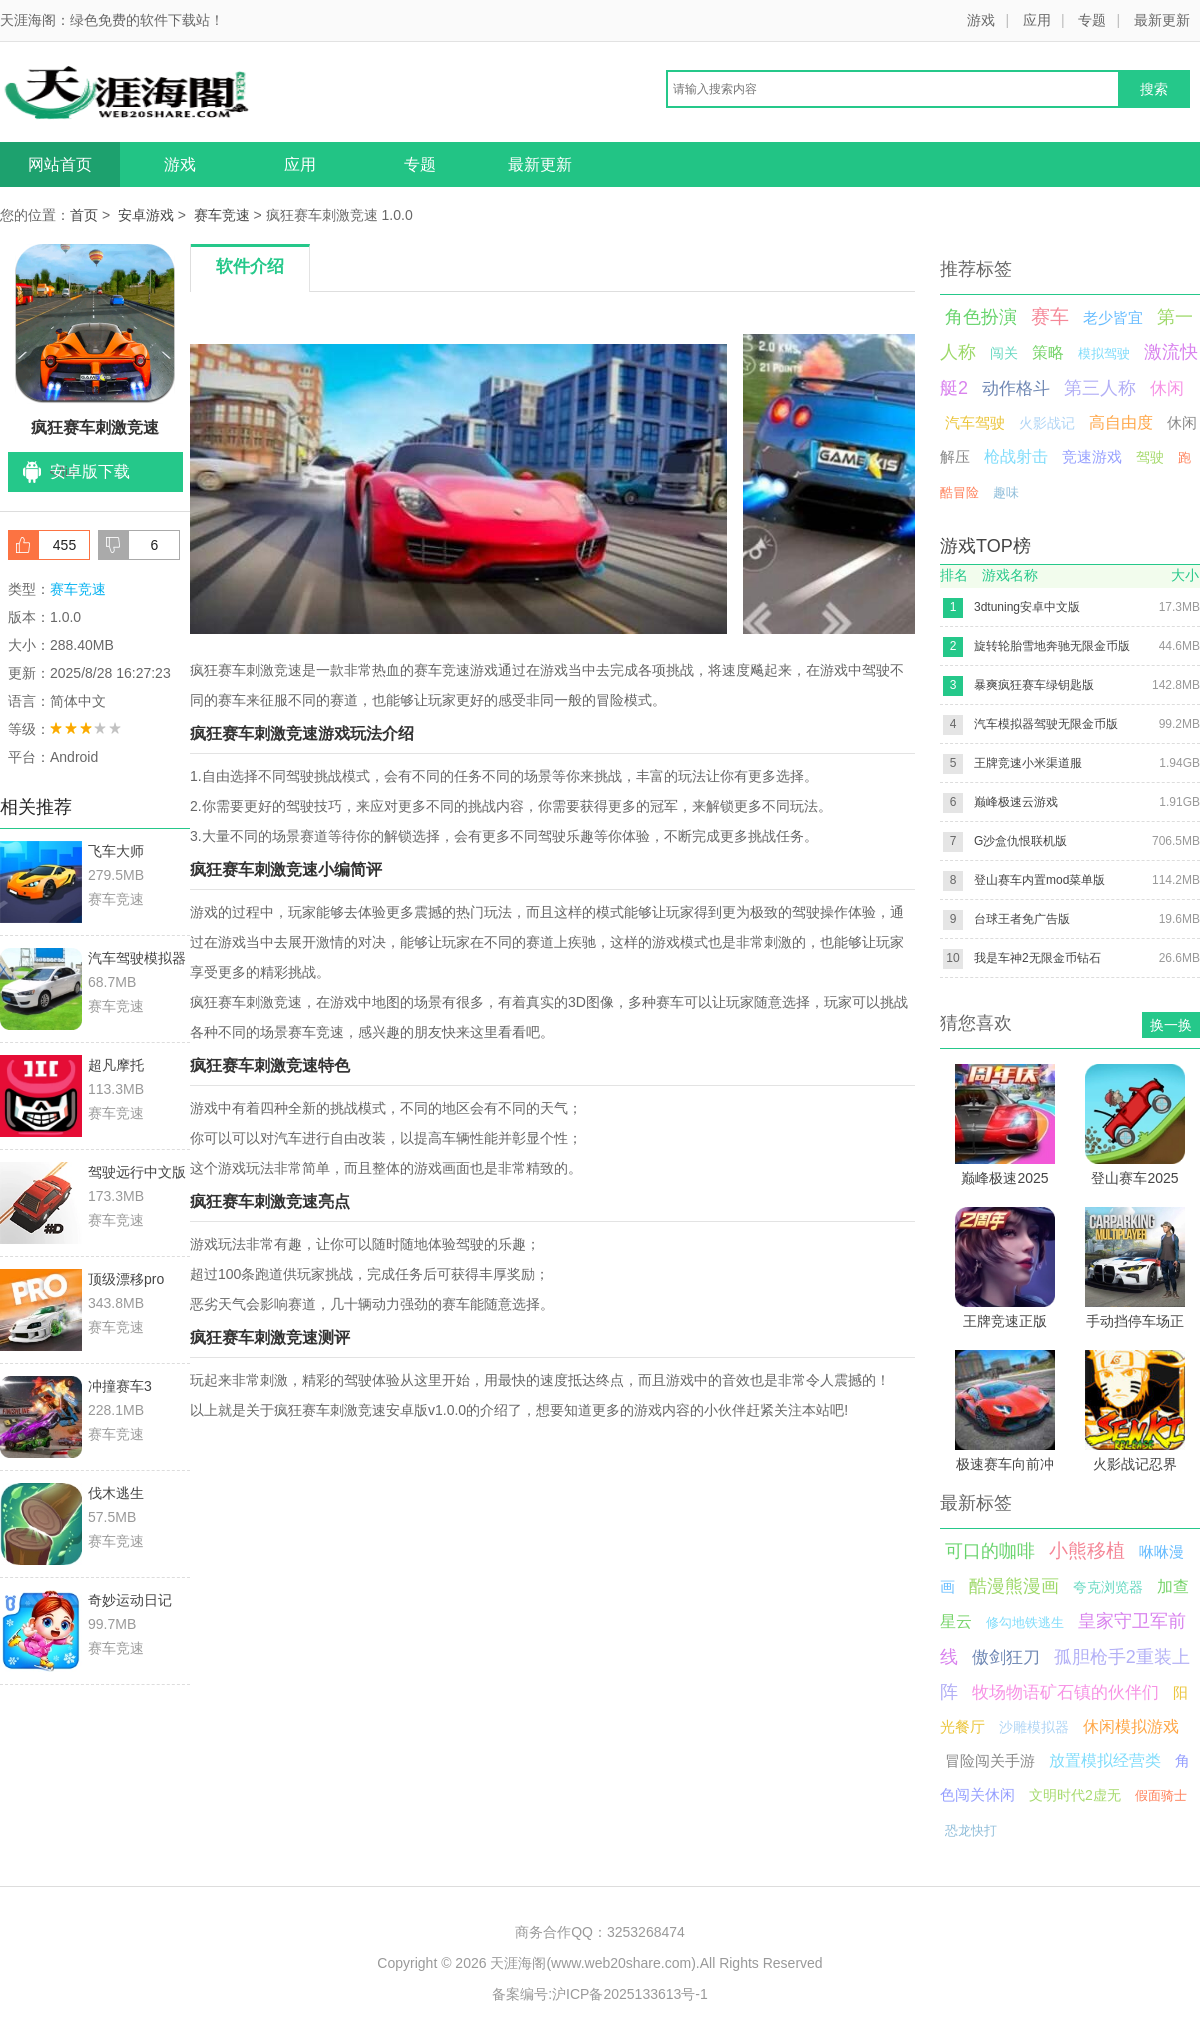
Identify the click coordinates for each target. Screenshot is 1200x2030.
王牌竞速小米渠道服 (1028, 763)
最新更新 (1162, 20)
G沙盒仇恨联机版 (1020, 841)
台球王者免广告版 (1022, 919)
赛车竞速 (222, 215)
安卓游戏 (146, 215)
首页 (84, 215)
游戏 (981, 20)
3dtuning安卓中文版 (1027, 607)
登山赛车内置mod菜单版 (1039, 880)
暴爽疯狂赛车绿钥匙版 (1034, 685)
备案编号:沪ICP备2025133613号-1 (600, 1994)
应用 (1037, 20)
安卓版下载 (90, 471)
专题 (1092, 20)
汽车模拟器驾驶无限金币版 (1046, 724)
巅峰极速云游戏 (1016, 802)
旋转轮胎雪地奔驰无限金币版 (1052, 646)
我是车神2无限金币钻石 (1037, 958)
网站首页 (60, 164)
